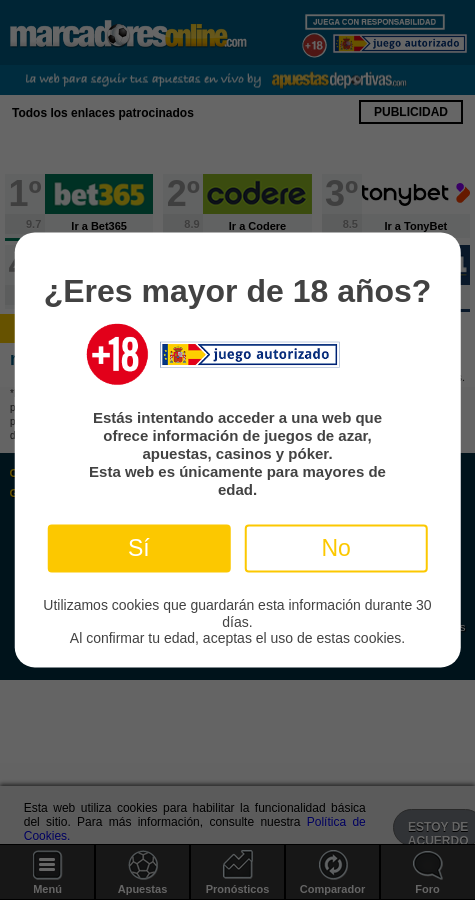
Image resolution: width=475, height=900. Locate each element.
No (335, 548)
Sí (139, 548)
